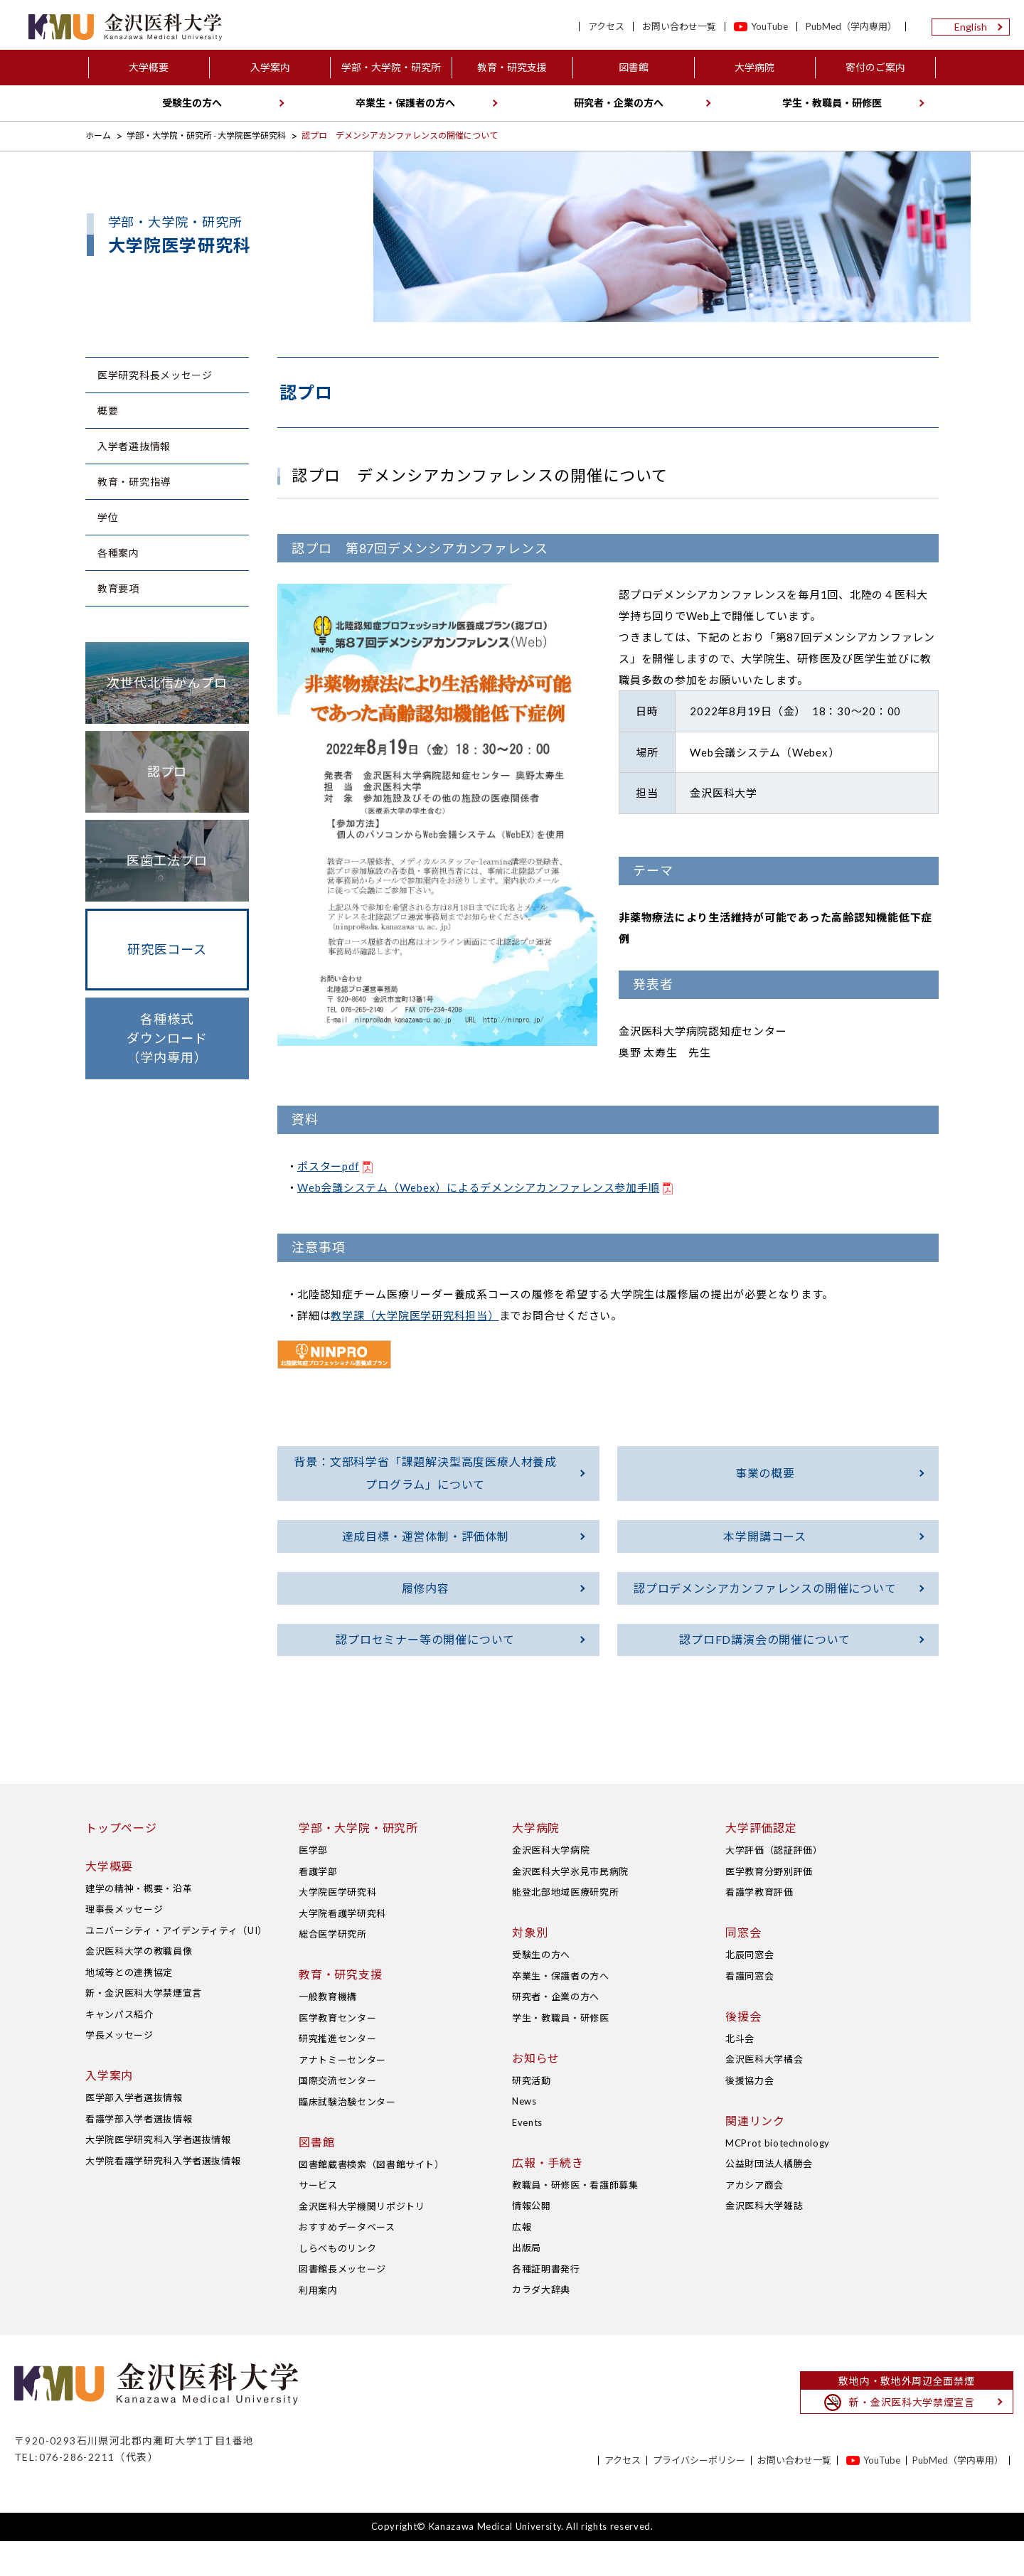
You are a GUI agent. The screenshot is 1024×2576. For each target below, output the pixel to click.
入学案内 (270, 67)
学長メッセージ (119, 2070)
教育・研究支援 (512, 67)
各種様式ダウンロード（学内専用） (167, 1038)
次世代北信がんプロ (167, 682)
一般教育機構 (328, 2032)
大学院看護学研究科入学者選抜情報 (162, 2195)
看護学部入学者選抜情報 (138, 2153)
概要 (107, 411)
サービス (318, 2220)
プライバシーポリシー (699, 2495)
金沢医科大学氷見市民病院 (570, 1906)
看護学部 (318, 1906)
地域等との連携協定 (129, 2007)
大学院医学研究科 (337, 1927)
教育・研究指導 (134, 482)
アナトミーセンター (342, 2094)
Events (527, 2157)
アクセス (606, 26)
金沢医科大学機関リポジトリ (362, 2241)
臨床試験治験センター (347, 2136)
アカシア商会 (754, 2219)
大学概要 (149, 67)
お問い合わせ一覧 (679, 26)
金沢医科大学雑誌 (764, 2241)
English (970, 27)
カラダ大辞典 (541, 2325)
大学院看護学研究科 (342, 1948)
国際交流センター (337, 2116)
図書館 (634, 67)
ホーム (98, 135)
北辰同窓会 (749, 1990)
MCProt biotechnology (777, 2178)
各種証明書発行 (546, 2303)
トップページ (121, 1863)
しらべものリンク (337, 2283)
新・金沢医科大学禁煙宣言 (143, 2028)
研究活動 (531, 2115)
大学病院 (754, 67)
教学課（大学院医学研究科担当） (414, 1315)
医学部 (313, 1885)
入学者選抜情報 (134, 446)
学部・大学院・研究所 (391, 67)
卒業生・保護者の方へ (405, 103)
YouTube (769, 26)
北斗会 (739, 2073)
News (524, 2136)
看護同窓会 (749, 2010)
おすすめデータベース (347, 2262)
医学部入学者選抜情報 (134, 2133)
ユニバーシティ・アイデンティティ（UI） (176, 1965)
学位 (107, 517)
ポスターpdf (328, 1166)
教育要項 (118, 588)
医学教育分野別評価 (769, 1906)
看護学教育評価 (759, 1927)
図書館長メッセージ (342, 2304)
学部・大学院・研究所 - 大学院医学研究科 (206, 135)
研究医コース (167, 949)
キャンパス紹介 (119, 2049)
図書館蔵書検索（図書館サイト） (371, 2199)
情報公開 (531, 2241)
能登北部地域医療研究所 (565, 1927)
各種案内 (118, 553)
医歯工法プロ (167, 860)
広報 (521, 2261)
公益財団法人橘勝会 (769, 2199)
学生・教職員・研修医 (832, 103)
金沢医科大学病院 (551, 1885)
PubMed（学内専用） (851, 26)
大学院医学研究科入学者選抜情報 (158, 2175)
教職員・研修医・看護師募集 (575, 2219)
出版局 (526, 2283)
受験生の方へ (192, 103)
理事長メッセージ (124, 1944)
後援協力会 (749, 2115)
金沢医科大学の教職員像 (138, 1986)
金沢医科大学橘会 (764, 2094)
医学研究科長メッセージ (155, 375)
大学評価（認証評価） (774, 1885)
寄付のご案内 (875, 67)
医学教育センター (337, 2052)
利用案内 (318, 2325)
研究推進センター (337, 2074)
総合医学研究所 (333, 1969)
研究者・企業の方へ (618, 103)
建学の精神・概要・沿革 (138, 1923)
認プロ (167, 771)
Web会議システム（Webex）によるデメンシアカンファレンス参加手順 (478, 1187)
